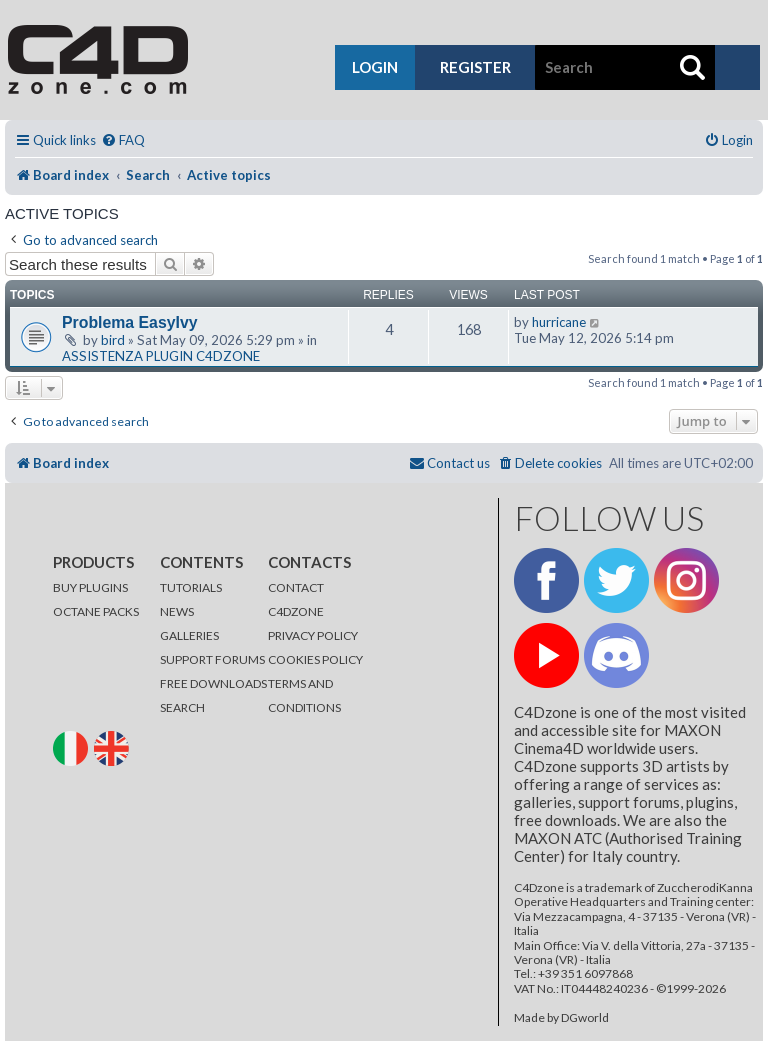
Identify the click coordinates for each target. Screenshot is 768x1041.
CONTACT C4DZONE (296, 599)
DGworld (585, 1018)
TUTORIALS (191, 587)
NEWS (177, 611)
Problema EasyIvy (130, 322)
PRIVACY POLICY (313, 635)
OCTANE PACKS (96, 611)
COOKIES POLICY (315, 659)
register (475, 67)
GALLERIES (189, 635)
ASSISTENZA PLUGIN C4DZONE (161, 356)
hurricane (559, 322)
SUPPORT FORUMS (212, 659)
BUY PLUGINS (90, 587)
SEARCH (182, 707)
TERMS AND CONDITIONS (304, 695)
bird (113, 340)
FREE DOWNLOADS (213, 683)
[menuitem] (123, 140)
